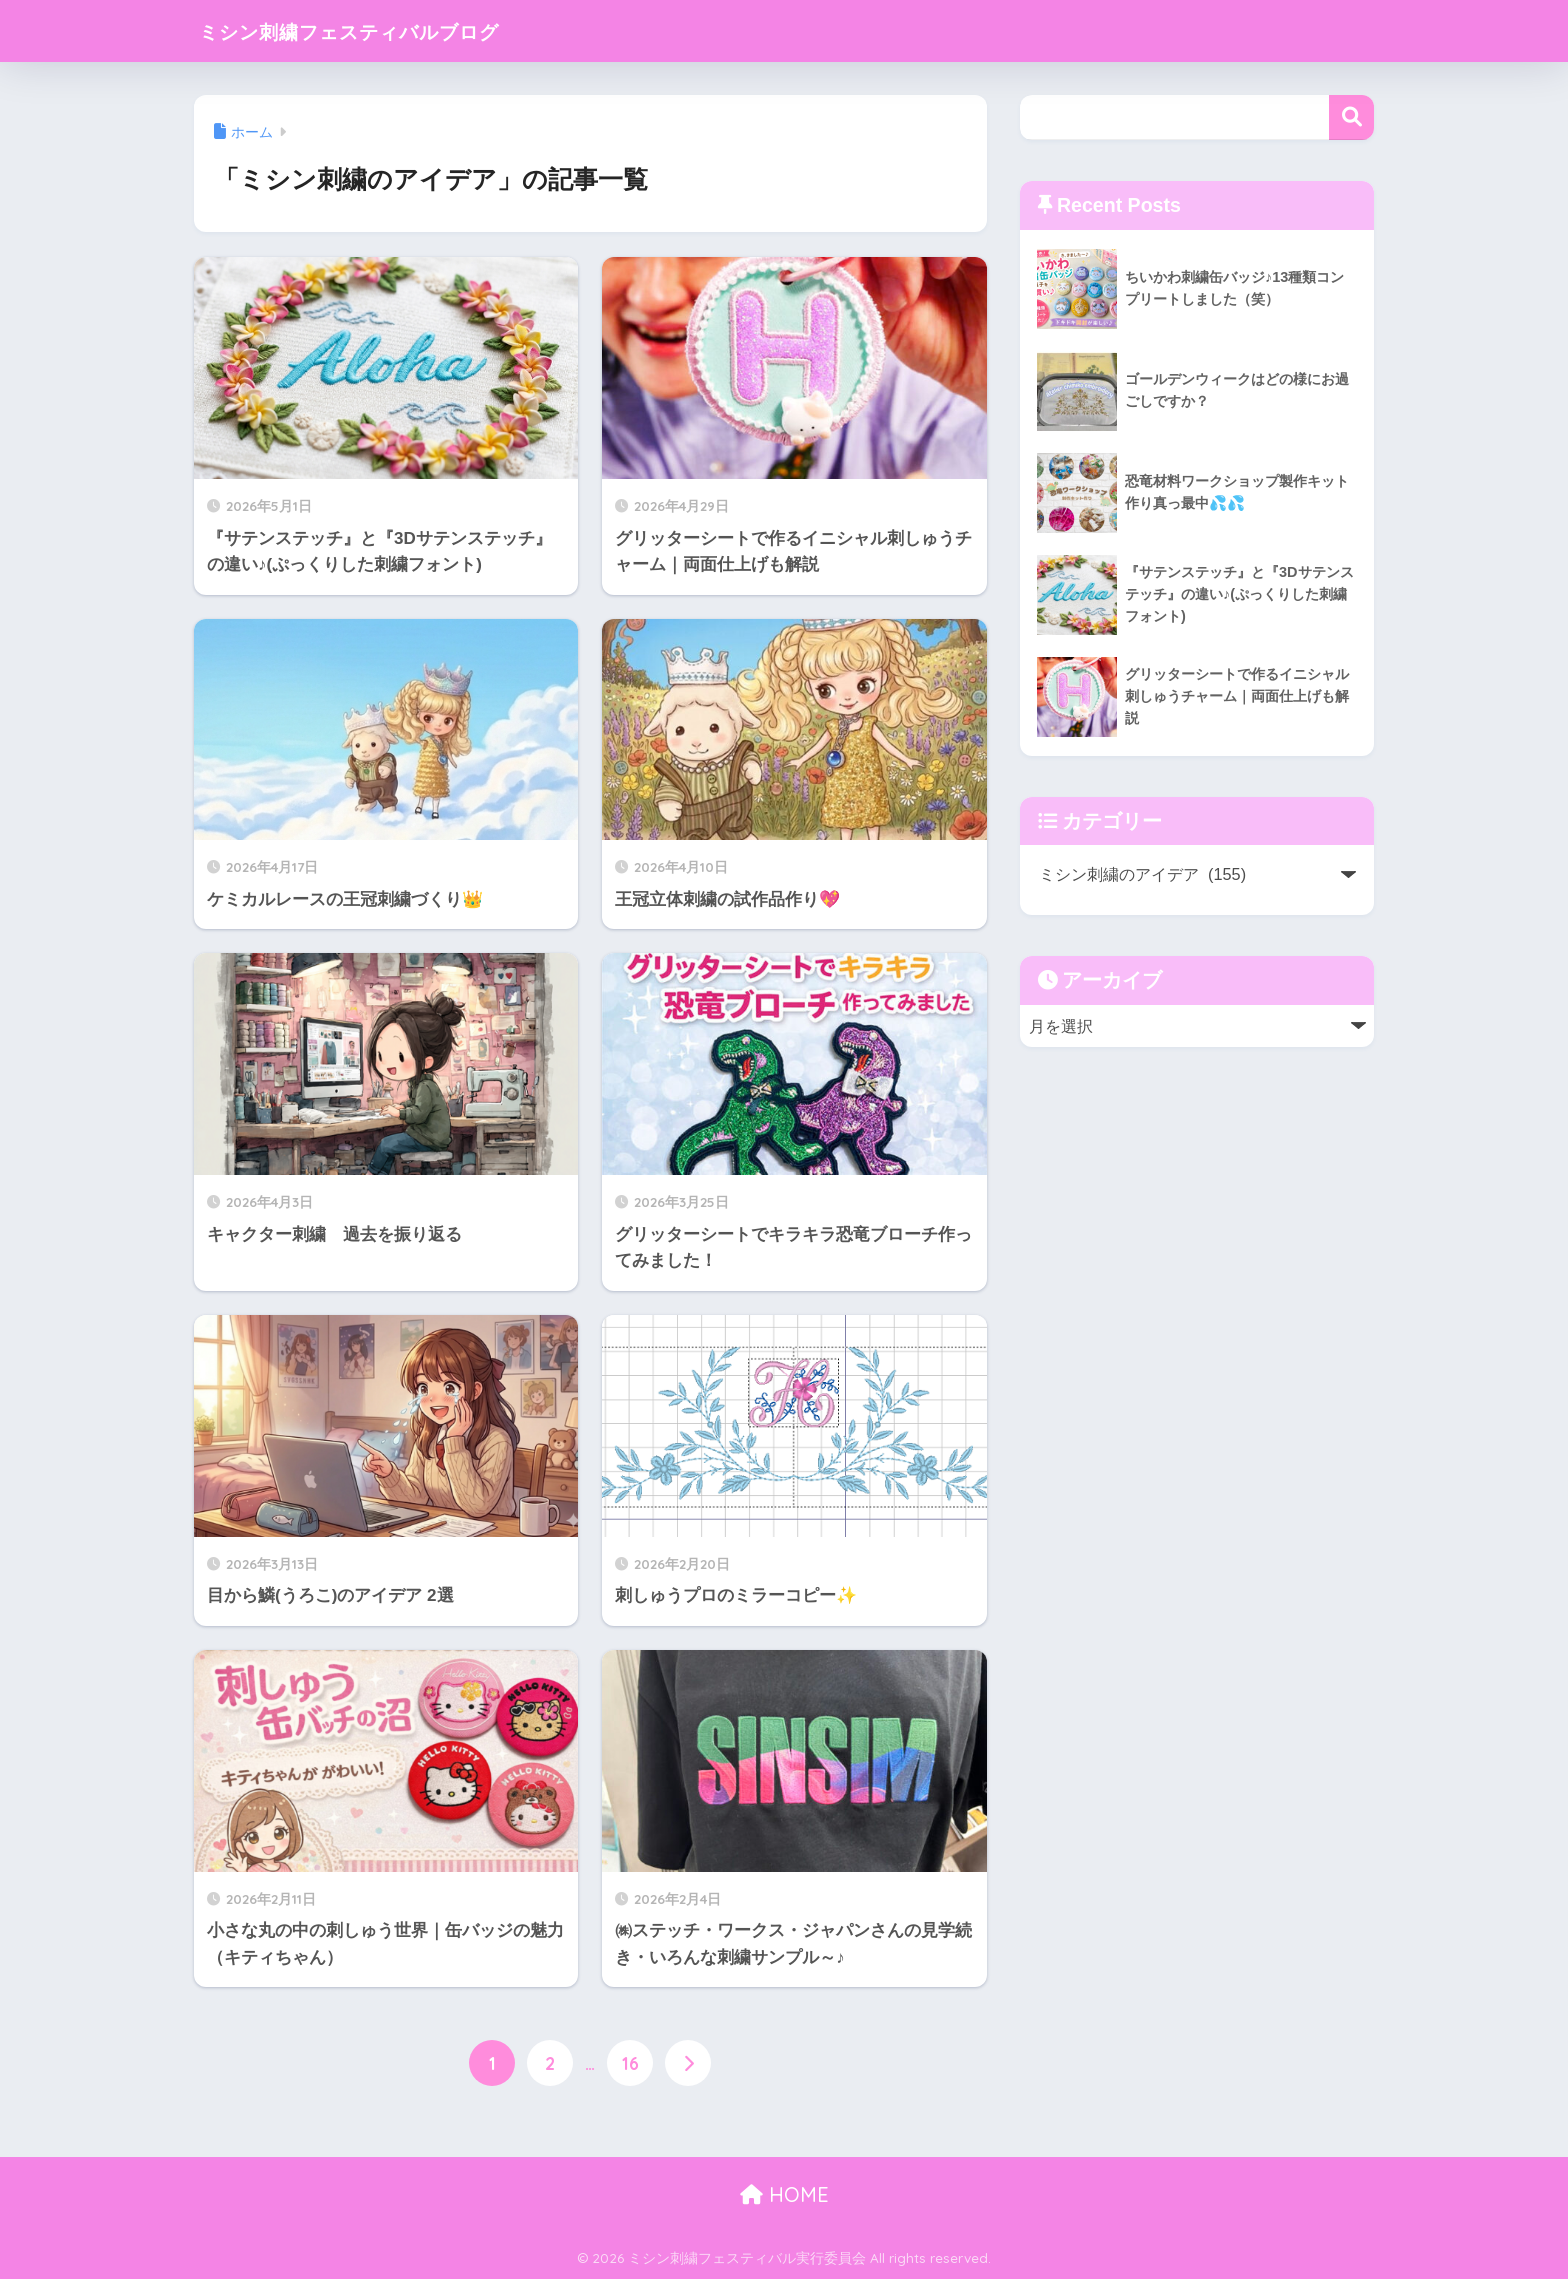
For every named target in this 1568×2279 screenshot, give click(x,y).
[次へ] (688, 2064)
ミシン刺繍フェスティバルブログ (385, 30)
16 (630, 2064)
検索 (1351, 117)
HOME (784, 2195)
